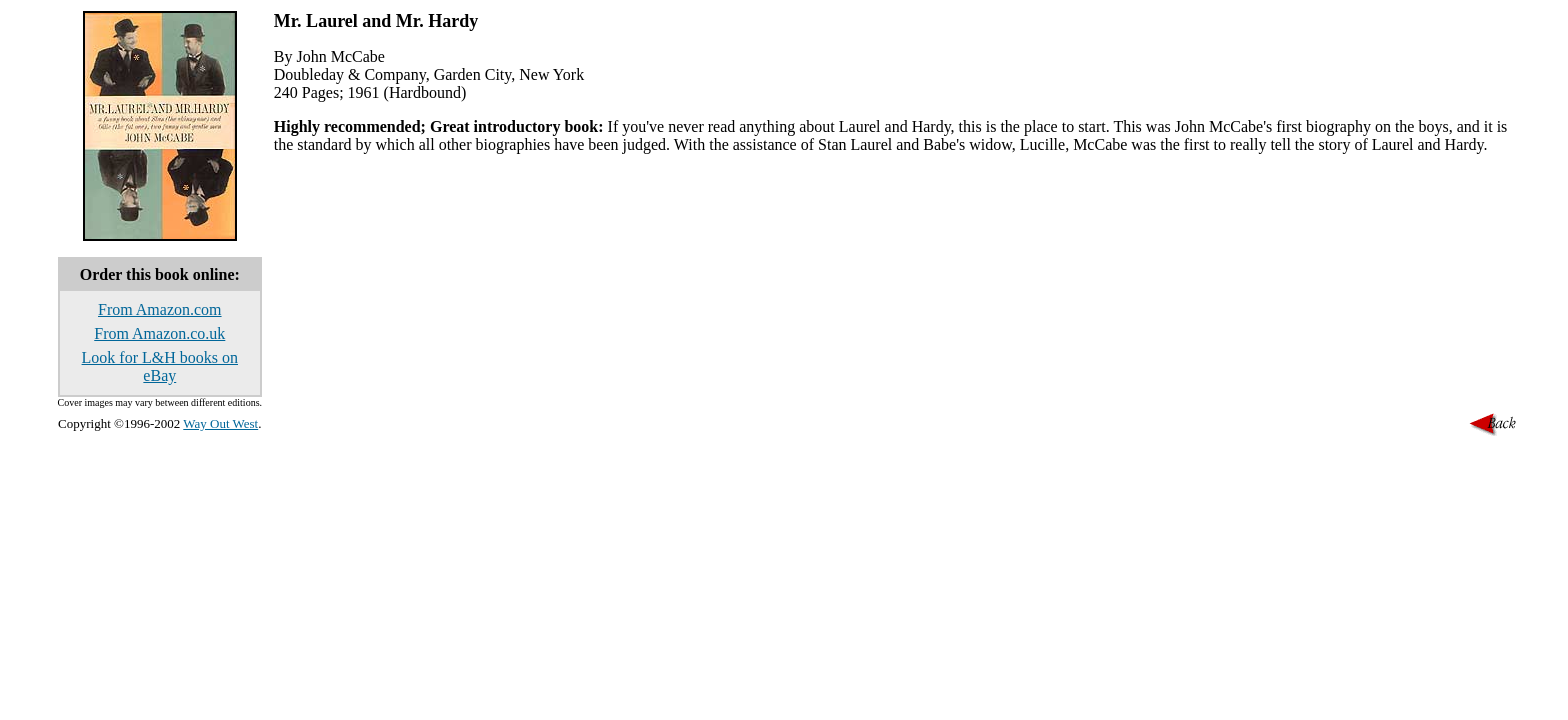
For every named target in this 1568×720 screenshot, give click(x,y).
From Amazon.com (160, 309)
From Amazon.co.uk (159, 333)
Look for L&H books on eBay (160, 366)
